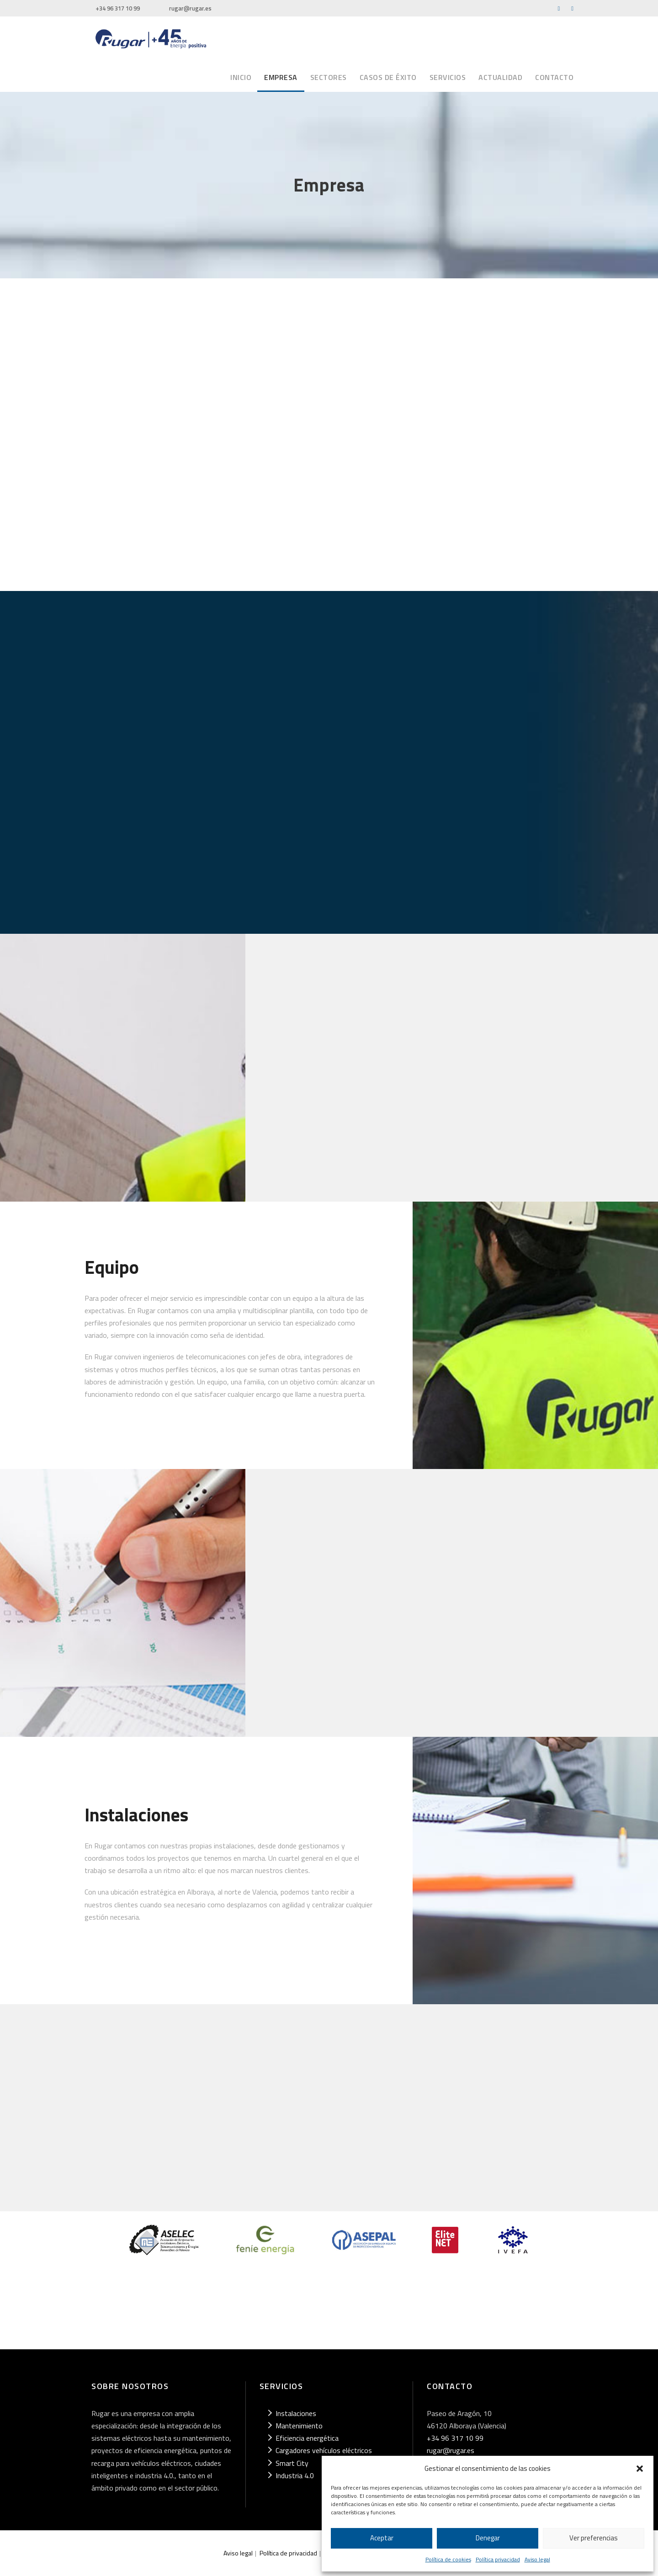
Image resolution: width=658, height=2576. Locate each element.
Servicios (448, 77)
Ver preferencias (593, 2538)
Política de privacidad (288, 2553)
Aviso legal (537, 2559)
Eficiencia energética (307, 2437)
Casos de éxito (388, 77)
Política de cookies (448, 2559)
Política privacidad (498, 2559)
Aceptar (381, 2538)
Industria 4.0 (295, 2475)
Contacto (554, 77)
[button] (639, 2468)
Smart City (292, 2463)
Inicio (240, 77)
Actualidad (500, 77)
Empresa (280, 77)
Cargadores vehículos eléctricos (324, 2450)
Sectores (328, 77)
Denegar (488, 2538)
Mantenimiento (299, 2425)
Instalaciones (296, 2413)
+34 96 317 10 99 (118, 8)
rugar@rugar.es (190, 8)
